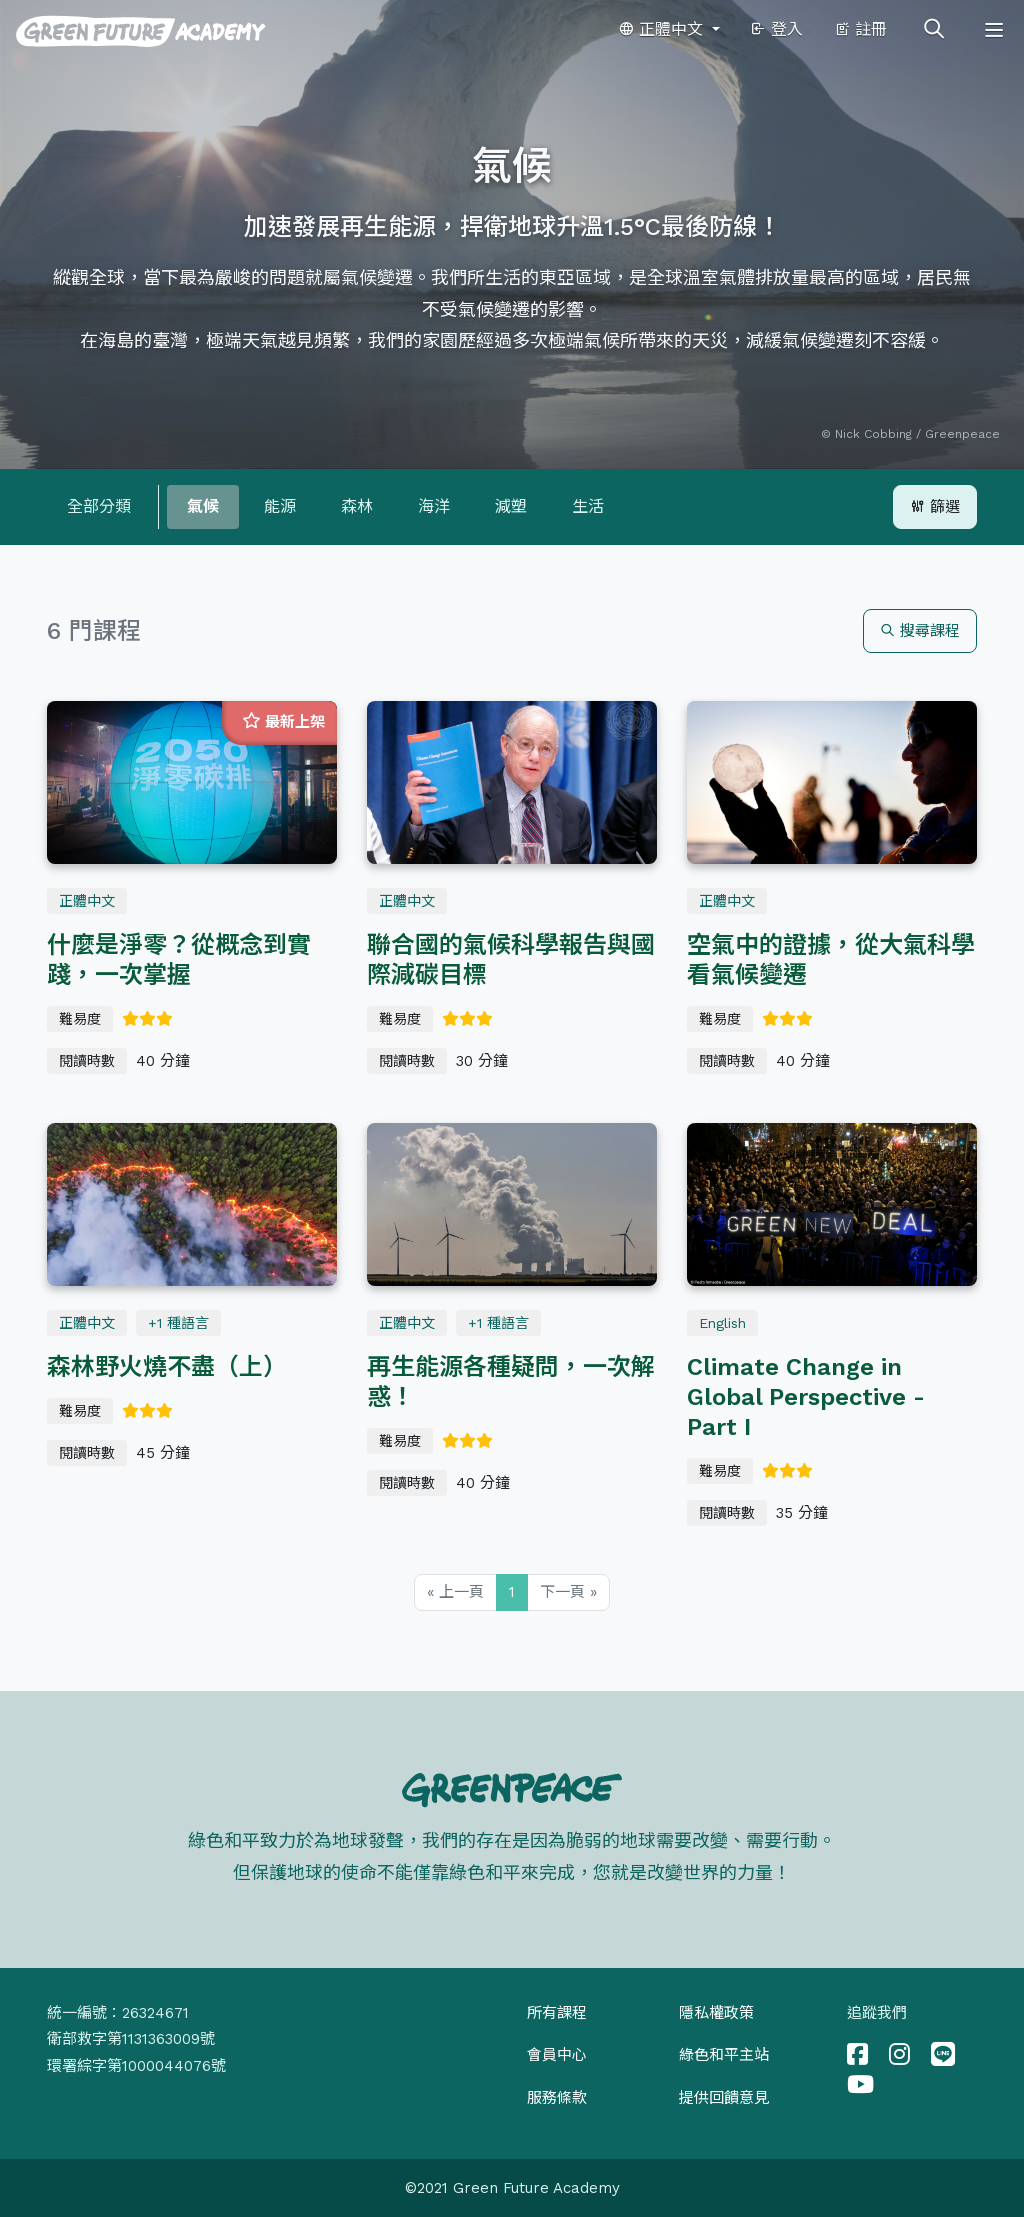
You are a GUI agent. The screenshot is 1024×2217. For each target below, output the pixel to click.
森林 (357, 506)
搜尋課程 (920, 631)
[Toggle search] (934, 30)
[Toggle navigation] (994, 30)
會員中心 (557, 2055)
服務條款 (557, 2098)
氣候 (203, 506)
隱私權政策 (716, 2013)
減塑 (511, 506)
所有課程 (557, 2013)
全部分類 (99, 506)
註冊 (860, 29)
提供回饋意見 (724, 2098)
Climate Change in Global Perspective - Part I (806, 1397)
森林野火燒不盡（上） (167, 1367)
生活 (588, 506)
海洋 (434, 506)
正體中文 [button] (663, 29)
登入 (776, 29)
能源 (280, 506)
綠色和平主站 (724, 2055)
